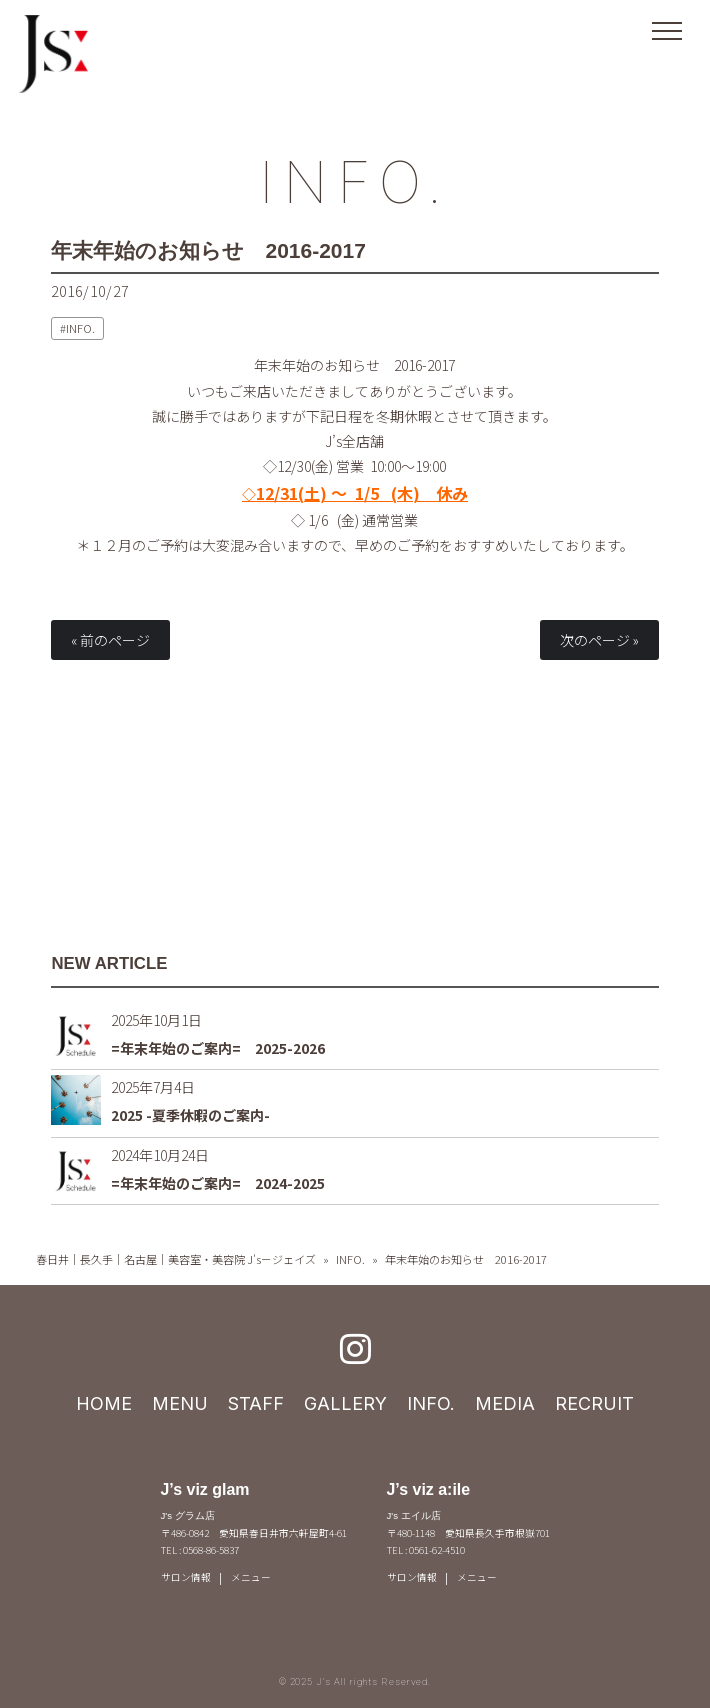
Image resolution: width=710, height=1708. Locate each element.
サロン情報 (186, 1577)
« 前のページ (110, 640)
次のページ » (599, 640)
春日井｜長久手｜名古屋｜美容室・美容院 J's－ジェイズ (176, 1259)
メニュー (251, 1577)
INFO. (354, 182)
